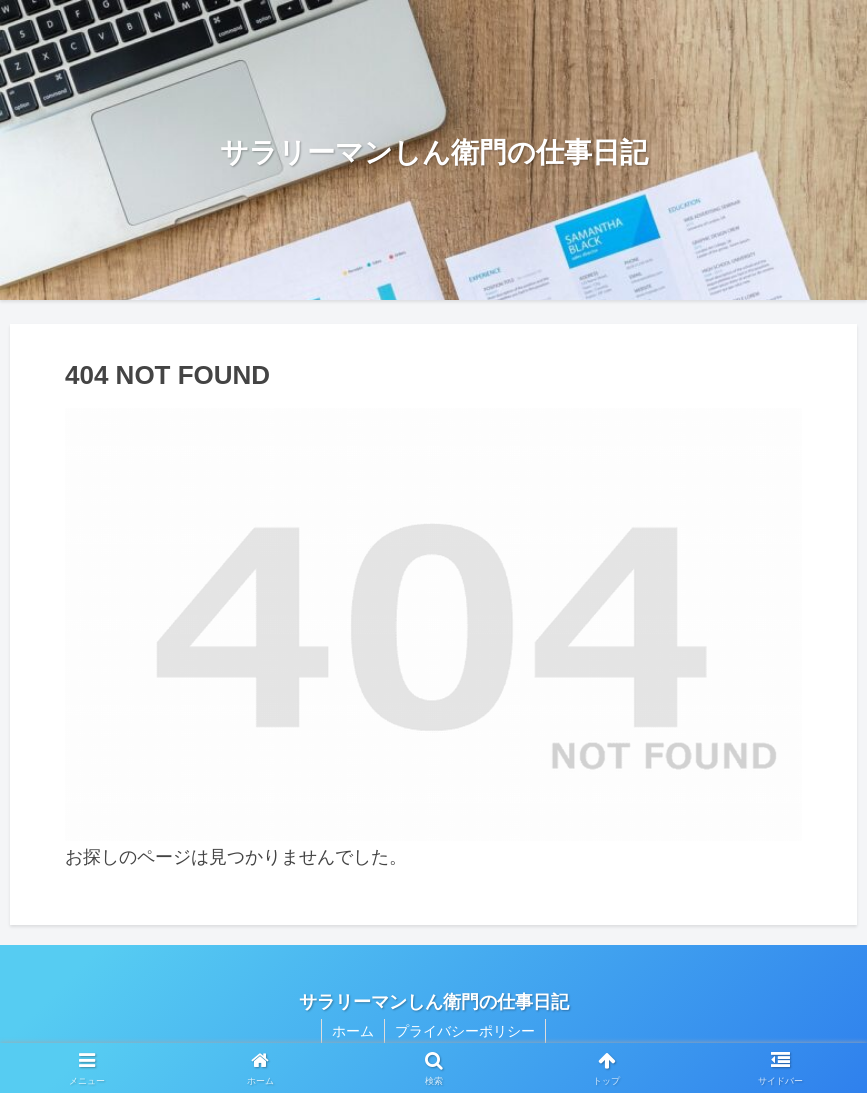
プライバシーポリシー (465, 1031)
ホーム (353, 1031)
